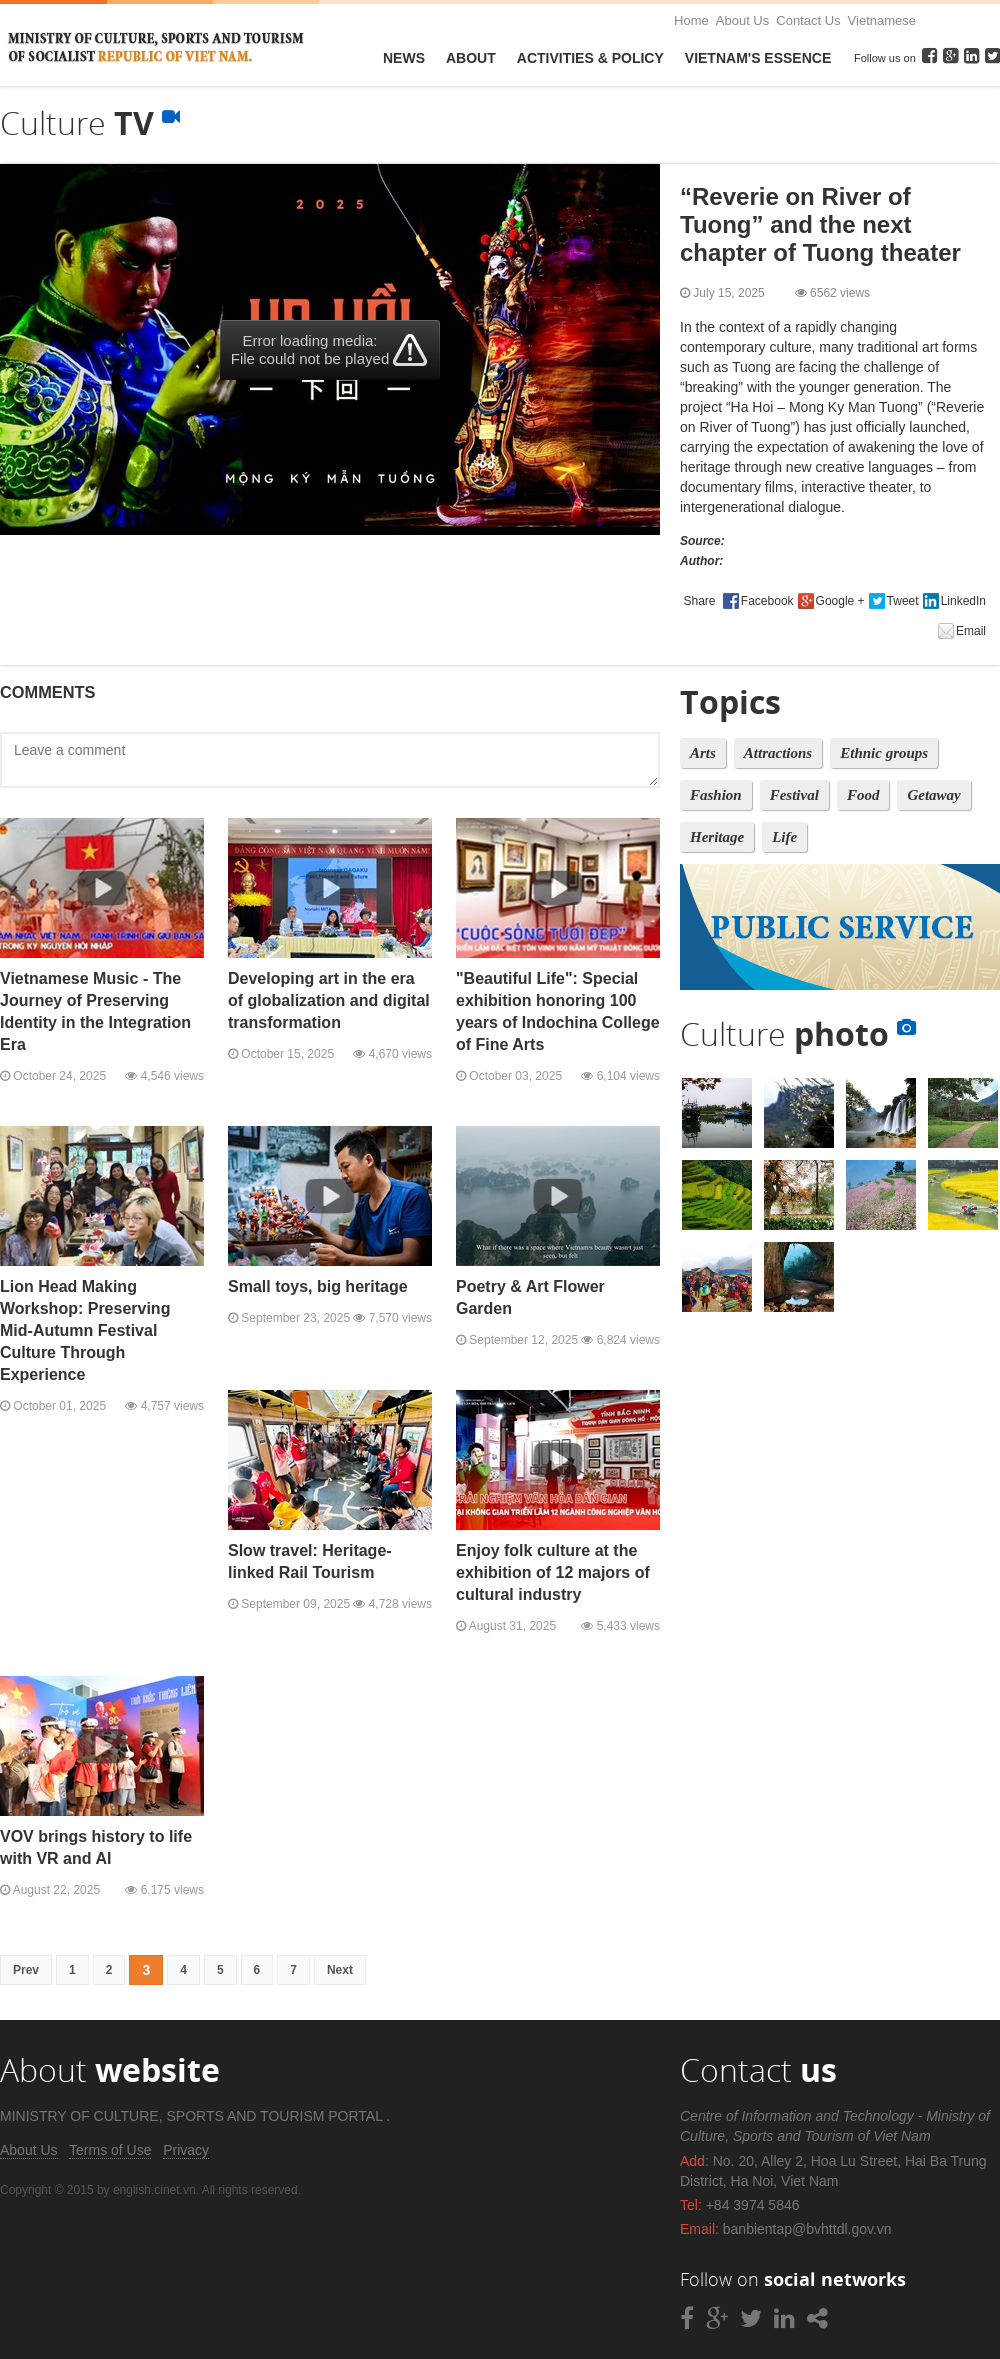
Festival (794, 795)
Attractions (778, 753)
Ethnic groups (884, 753)
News (404, 58)
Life (784, 837)
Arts (703, 753)
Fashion (716, 795)
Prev (26, 1970)
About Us (742, 20)
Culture (798, 1033)
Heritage (717, 837)
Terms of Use (110, 2150)
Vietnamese (882, 20)
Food (863, 795)
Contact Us (808, 20)
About (471, 58)
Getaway (933, 795)
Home (691, 20)
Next (340, 1970)
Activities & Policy (590, 58)
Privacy (186, 2150)
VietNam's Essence (758, 58)
